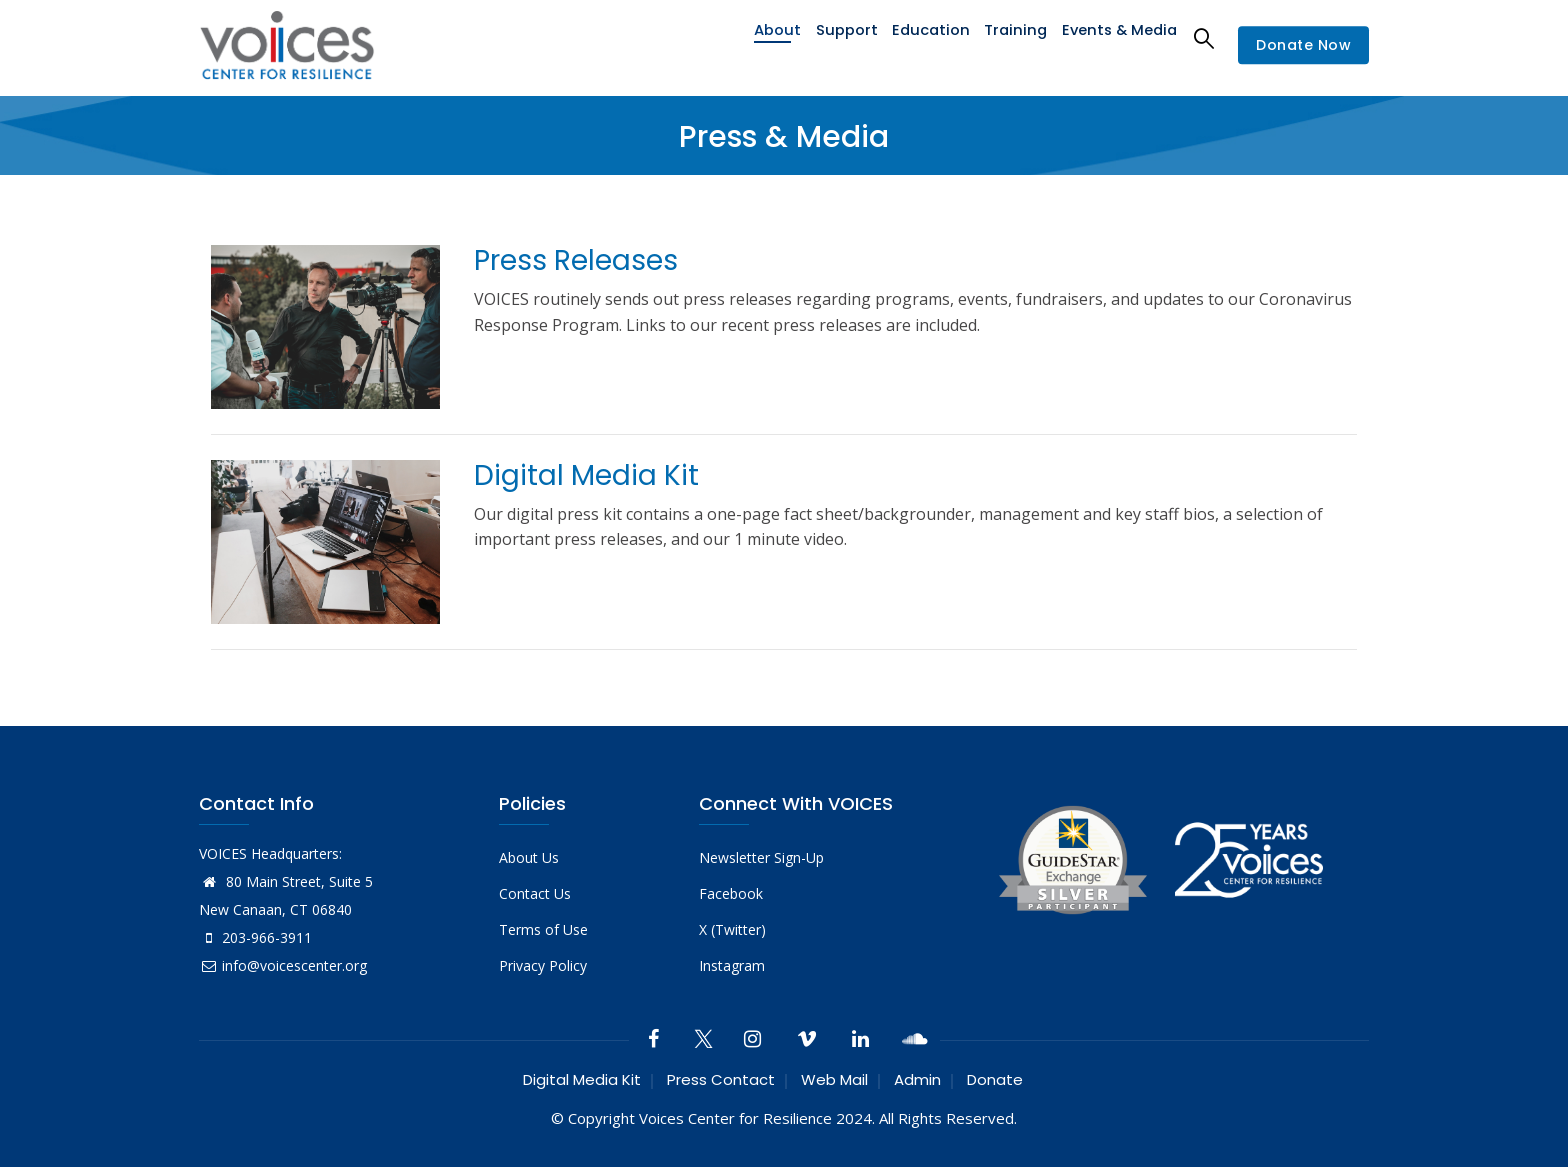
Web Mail (834, 1079)
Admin (917, 1079)
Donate (995, 1079)
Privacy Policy (543, 965)
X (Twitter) (732, 929)
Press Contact (721, 1079)
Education (926, 37)
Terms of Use (543, 929)
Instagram (732, 965)
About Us (529, 857)
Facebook (731, 893)
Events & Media (1117, 37)
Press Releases (576, 260)
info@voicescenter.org (283, 965)
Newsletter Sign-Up (761, 857)
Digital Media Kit (586, 475)
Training (1012, 37)
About (766, 37)
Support (839, 37)
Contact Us (535, 893)
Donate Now (1303, 45)
